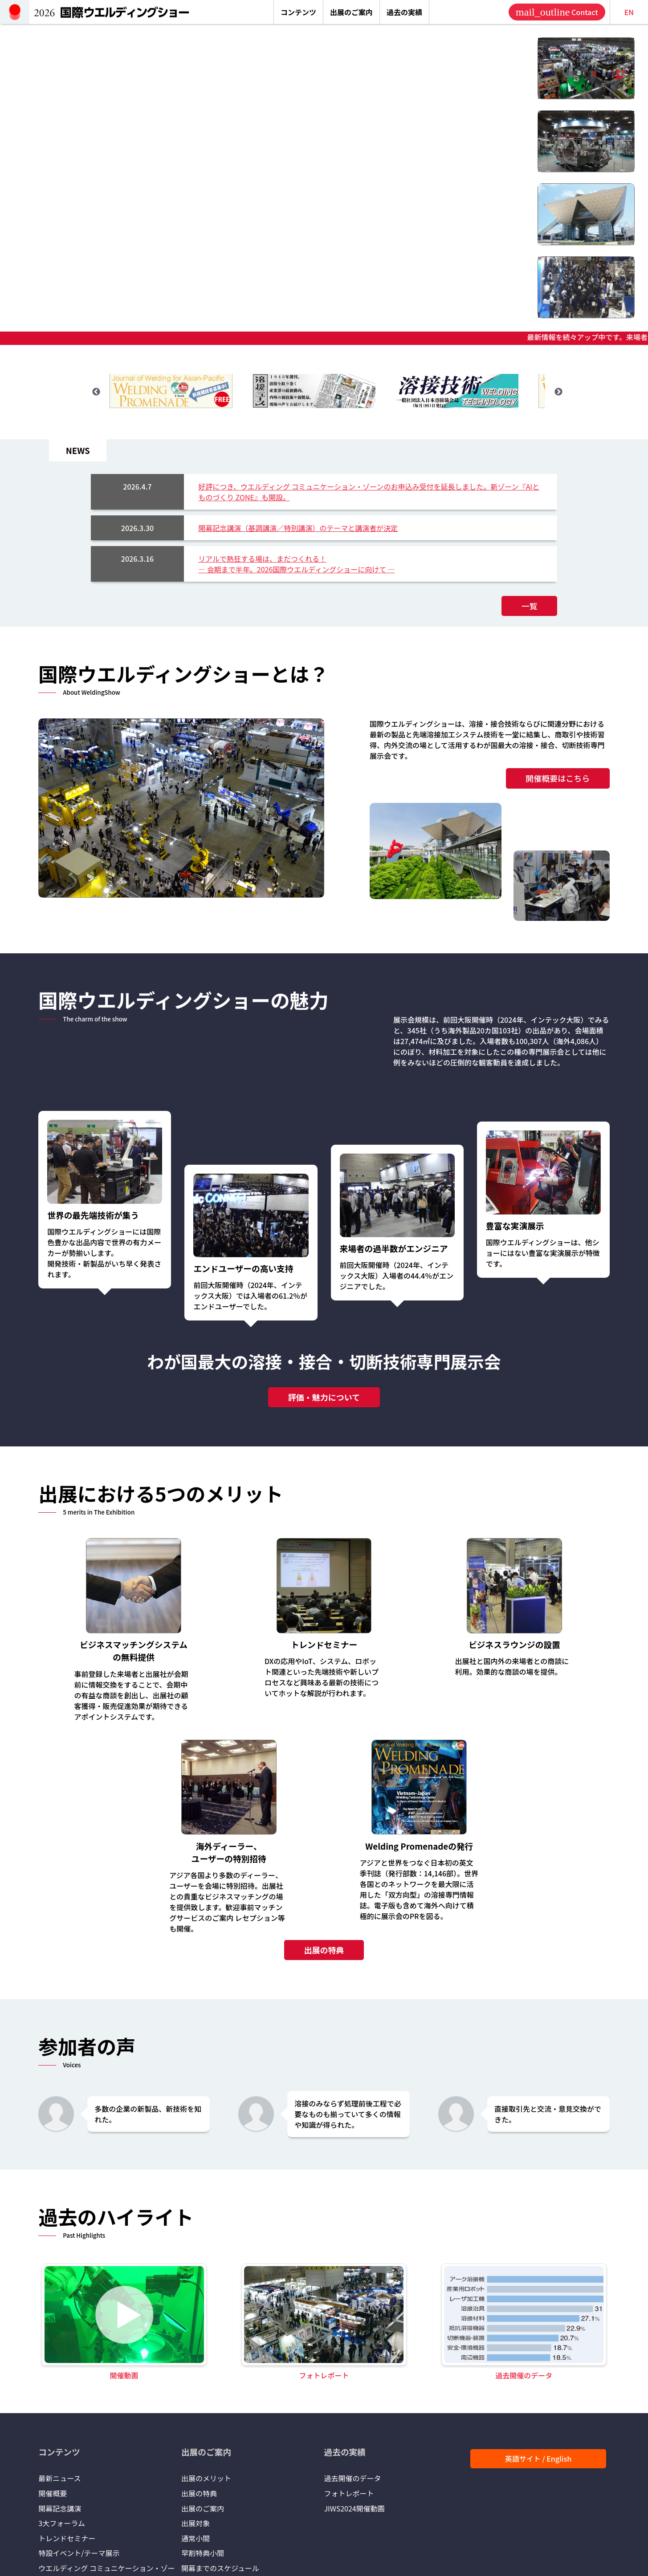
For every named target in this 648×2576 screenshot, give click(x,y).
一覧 (524, 606)
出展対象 (195, 2523)
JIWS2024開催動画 (354, 2508)
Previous (96, 392)
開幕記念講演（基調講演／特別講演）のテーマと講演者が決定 (298, 527)
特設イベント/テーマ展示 (78, 2553)
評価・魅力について (324, 1397)
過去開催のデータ (352, 2478)
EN (629, 12)
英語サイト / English (538, 2458)
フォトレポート (349, 2493)
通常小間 (195, 2538)
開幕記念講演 (59, 2508)
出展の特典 (324, 1950)
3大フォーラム (61, 2523)
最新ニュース (59, 2478)
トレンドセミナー (66, 2538)
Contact (557, 12)
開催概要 (52, 2493)
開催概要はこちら (553, 778)
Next (558, 392)
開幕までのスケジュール (220, 2568)
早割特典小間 (202, 2553)
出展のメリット (206, 2478)
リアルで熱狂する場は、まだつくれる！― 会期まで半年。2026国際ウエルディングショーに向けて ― (296, 564)
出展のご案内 (202, 2508)
